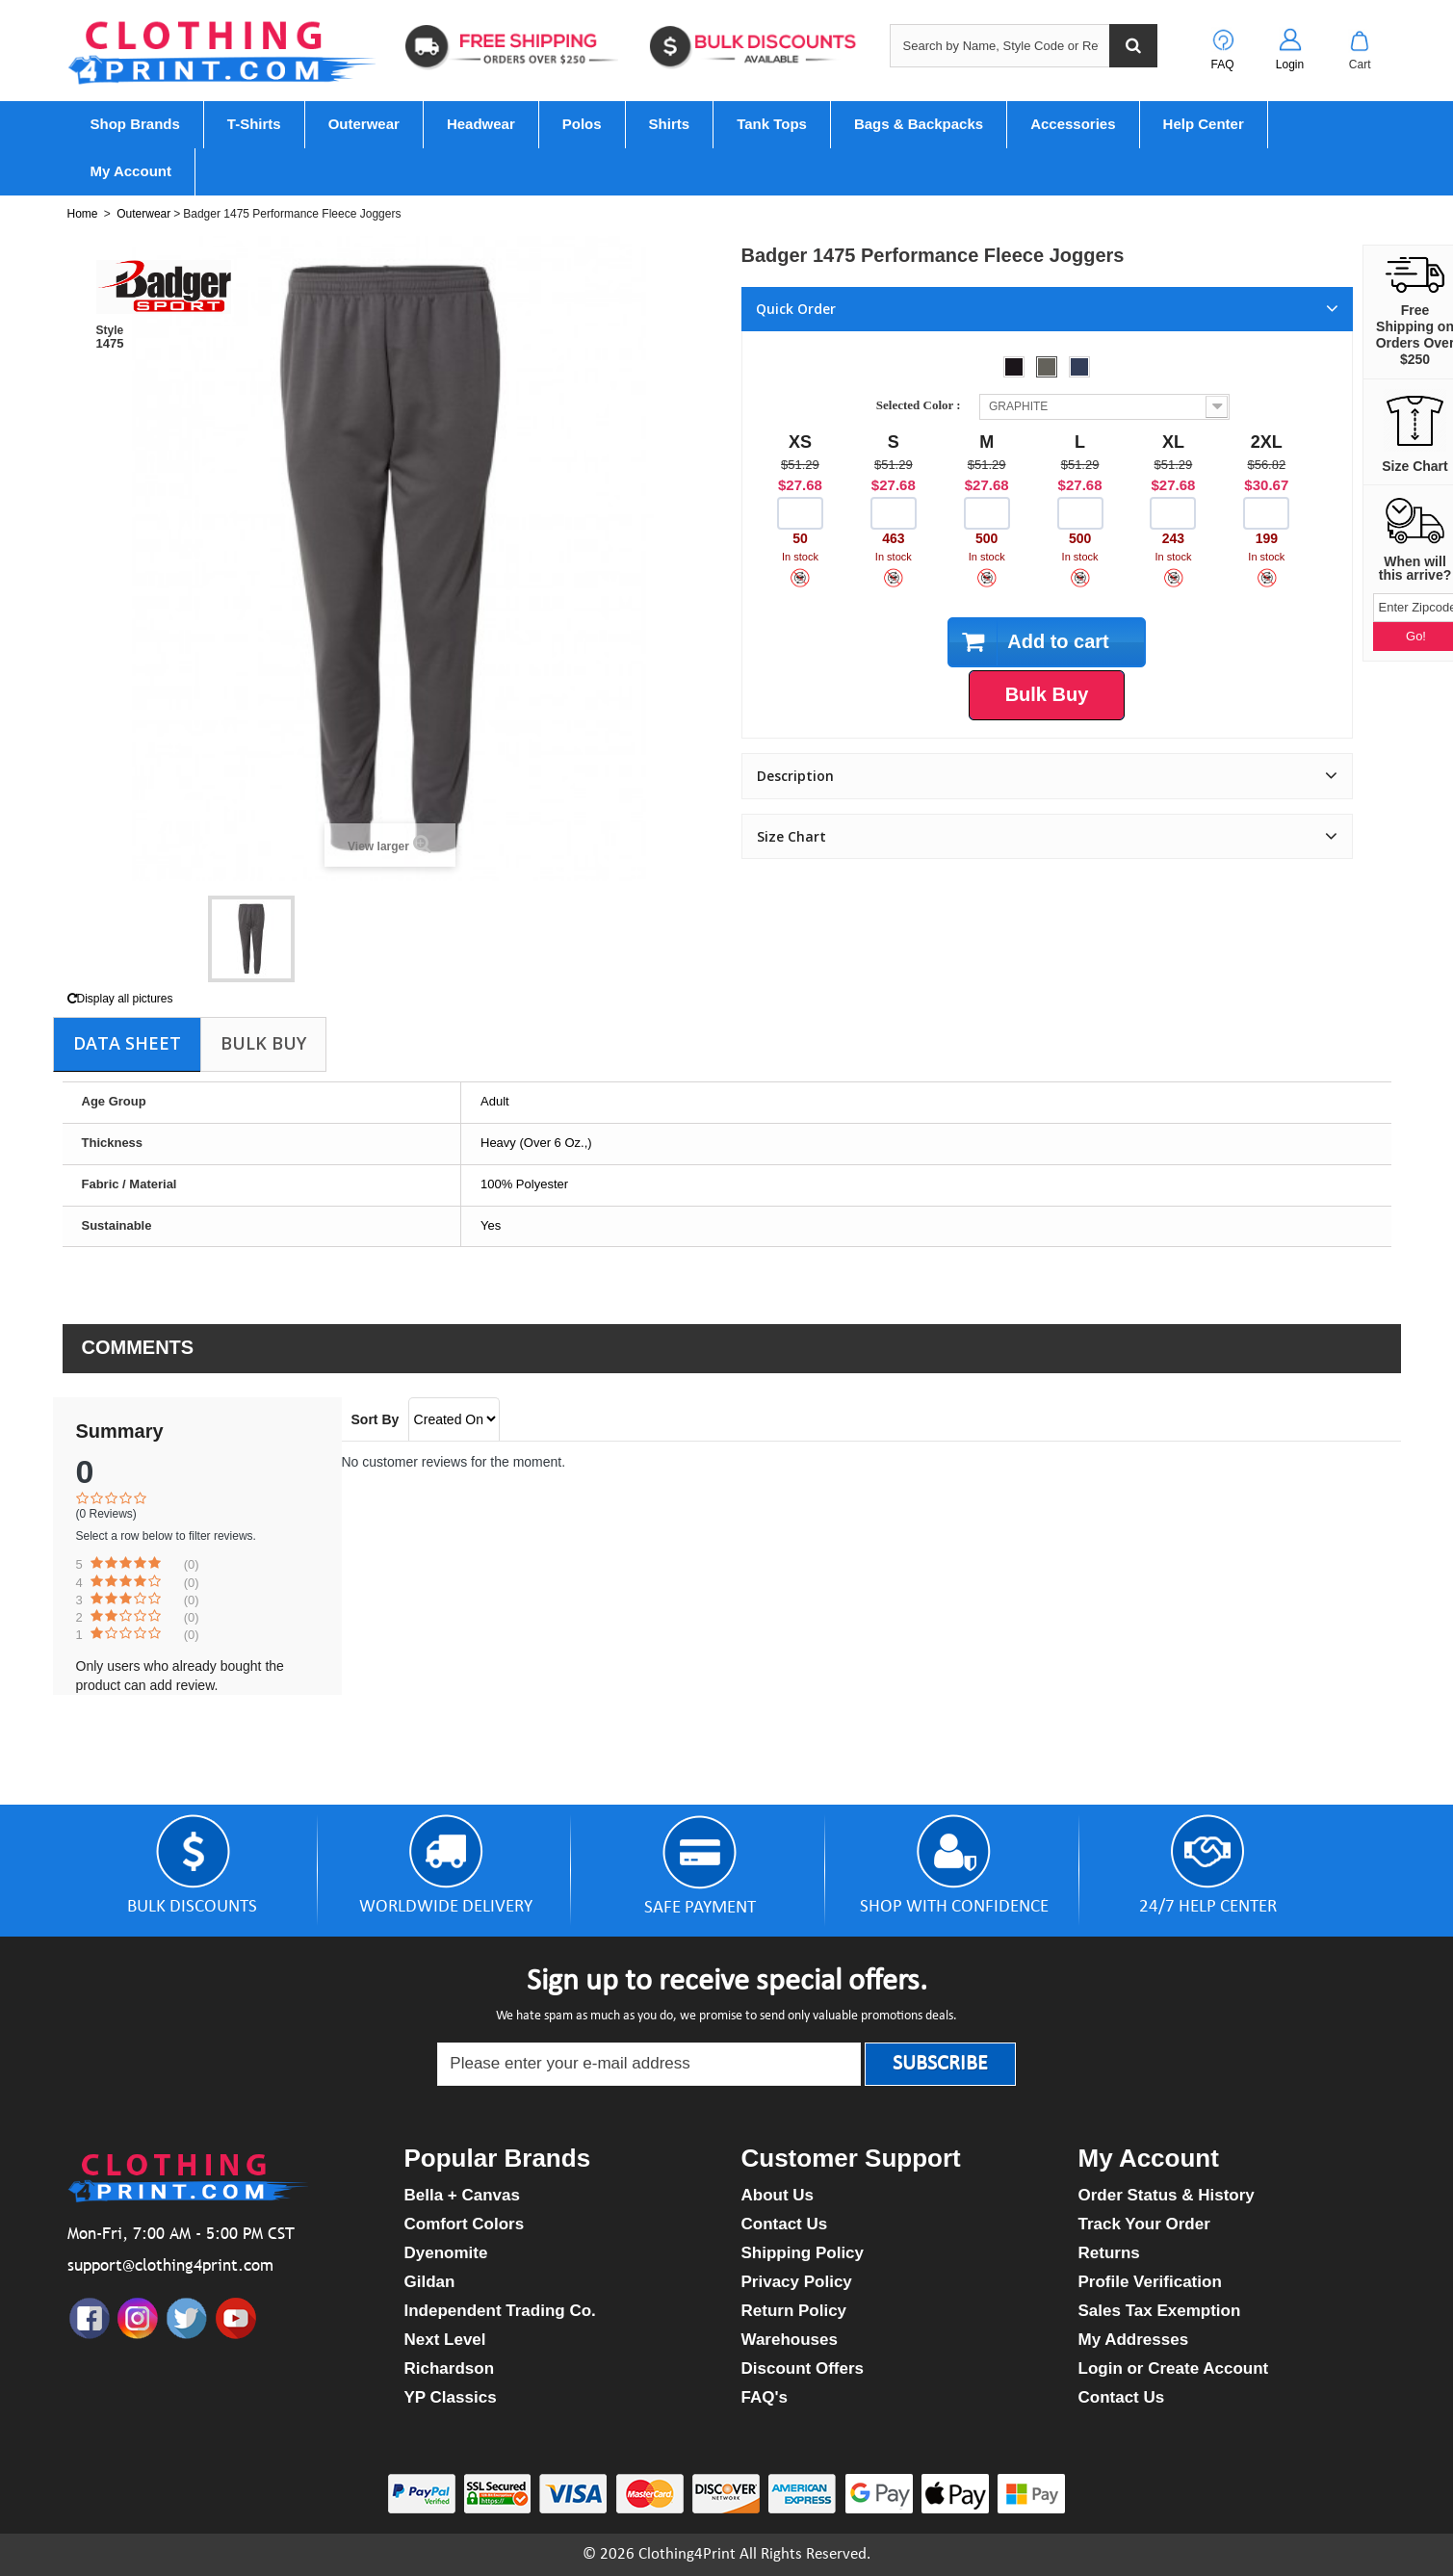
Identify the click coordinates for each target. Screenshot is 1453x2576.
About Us (778, 2195)
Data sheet (127, 1042)
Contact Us (784, 2224)
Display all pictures (120, 998)
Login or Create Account (1173, 2368)
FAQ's (764, 2397)
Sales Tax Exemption (1159, 2311)
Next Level (445, 2339)
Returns (1109, 2253)
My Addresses (1133, 2339)
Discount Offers (803, 2368)
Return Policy (794, 2311)
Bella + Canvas (462, 2195)
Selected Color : (921, 405)
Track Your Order (1144, 2224)
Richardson (449, 2368)
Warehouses (789, 2339)
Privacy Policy (796, 2282)
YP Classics (450, 2397)
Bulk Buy (263, 1042)
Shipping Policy (803, 2253)
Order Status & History (1166, 2195)
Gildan (429, 2282)
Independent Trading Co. (500, 2311)
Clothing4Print (687, 2554)
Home (82, 214)
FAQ (1221, 64)
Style (110, 330)
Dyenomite (446, 2253)
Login (1290, 64)
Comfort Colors (464, 2224)
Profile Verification (1150, 2282)
